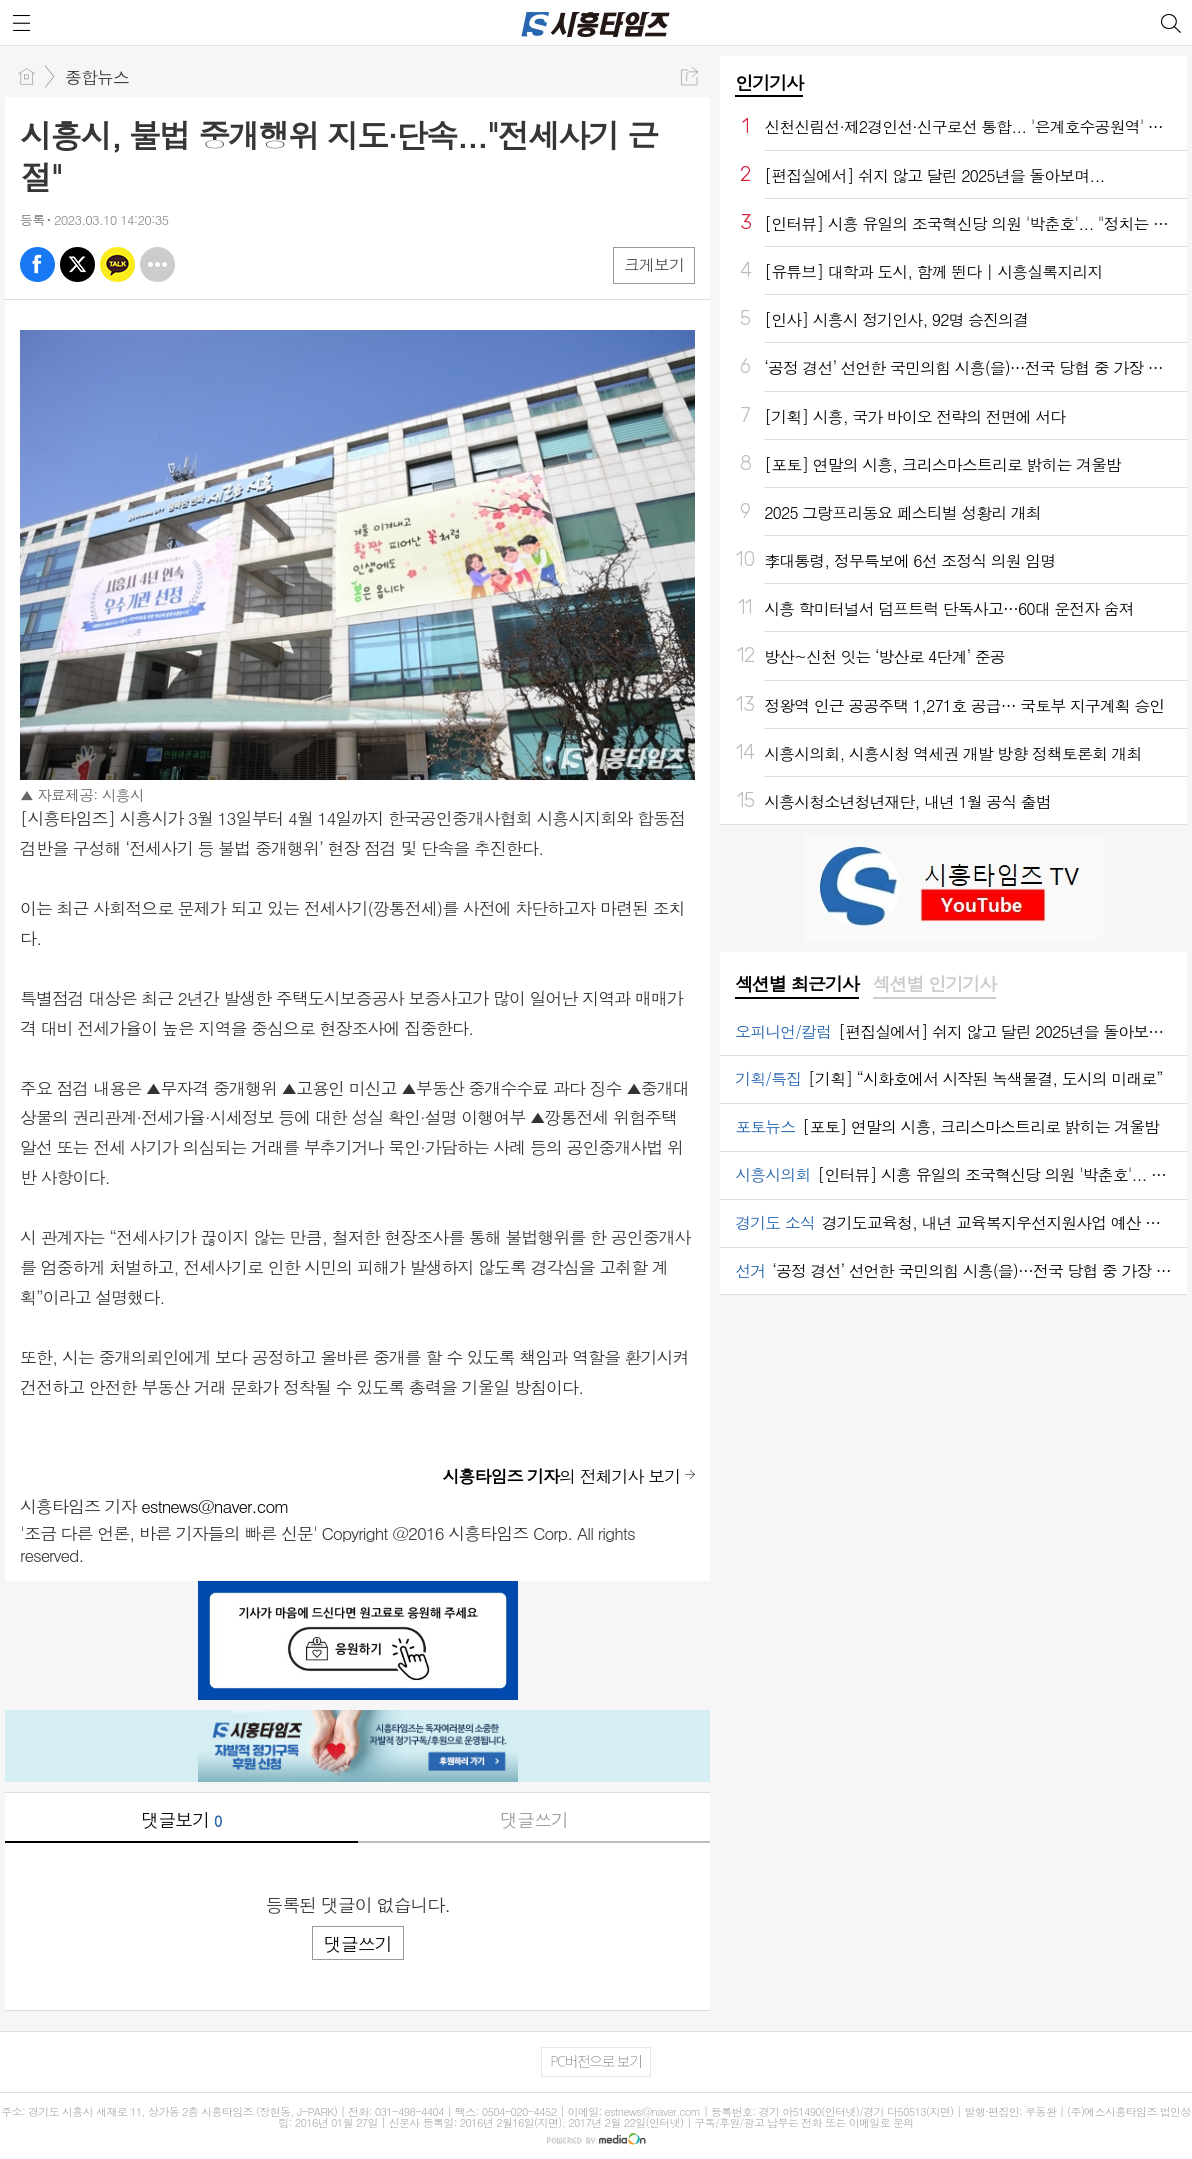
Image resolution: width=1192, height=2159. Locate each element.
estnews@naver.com (215, 1506)
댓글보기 (181, 1819)
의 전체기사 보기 (561, 1476)
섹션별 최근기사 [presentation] (796, 984)
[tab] (796, 985)
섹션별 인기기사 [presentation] (934, 984)
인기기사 (769, 82)
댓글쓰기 (534, 1819)
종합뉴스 (97, 77)
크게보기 (654, 264)
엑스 (77, 264)
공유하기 (689, 76)
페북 (37, 264)
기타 (157, 264)
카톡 (117, 264)
